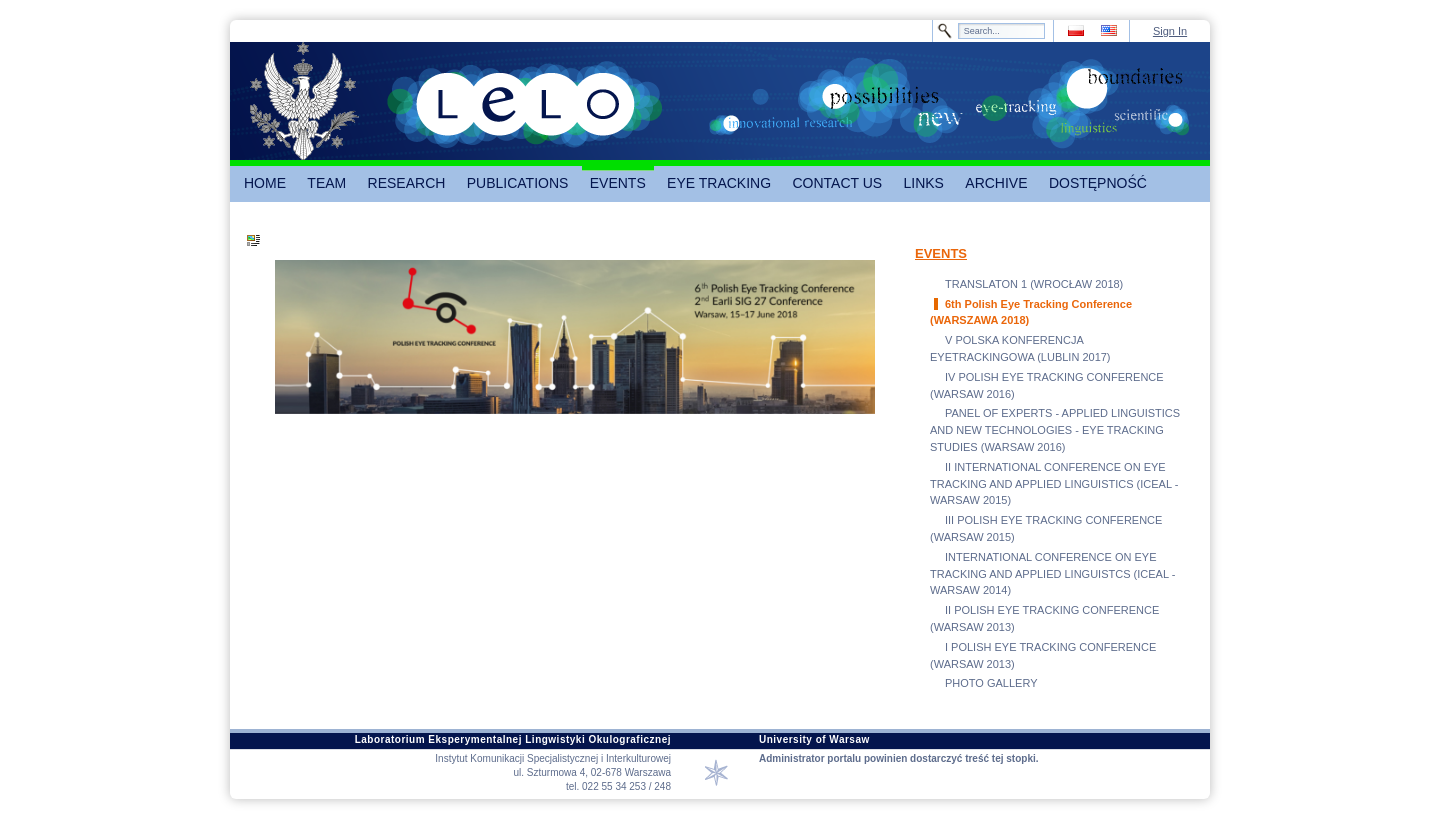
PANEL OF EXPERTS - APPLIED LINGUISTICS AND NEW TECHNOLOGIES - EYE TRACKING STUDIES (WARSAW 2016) (1055, 430)
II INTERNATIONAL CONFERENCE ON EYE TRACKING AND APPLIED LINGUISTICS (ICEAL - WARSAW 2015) (1054, 484)
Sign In (1170, 31)
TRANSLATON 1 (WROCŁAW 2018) (1034, 284)
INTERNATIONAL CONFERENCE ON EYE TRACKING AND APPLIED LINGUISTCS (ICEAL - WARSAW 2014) (1052, 574)
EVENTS (941, 253)
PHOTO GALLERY (991, 683)
